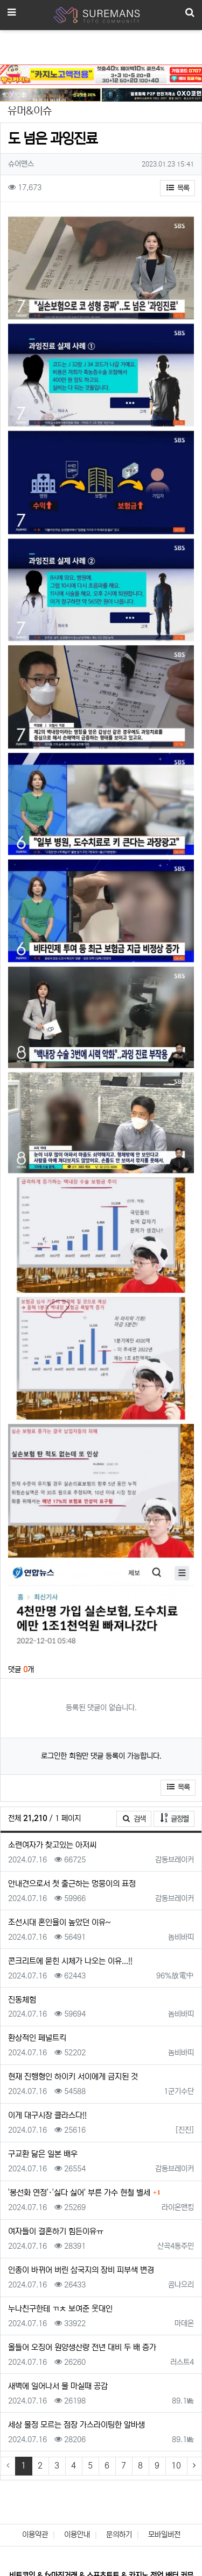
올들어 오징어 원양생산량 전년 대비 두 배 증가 (82, 2347)
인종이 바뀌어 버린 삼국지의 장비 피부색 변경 (81, 2270)
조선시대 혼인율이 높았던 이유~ (59, 1922)
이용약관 (35, 2534)
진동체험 (22, 1999)
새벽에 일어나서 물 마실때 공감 (58, 2386)
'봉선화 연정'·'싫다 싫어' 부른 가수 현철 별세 (79, 2192)
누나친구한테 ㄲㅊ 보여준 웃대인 (60, 2308)
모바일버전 (164, 2534)
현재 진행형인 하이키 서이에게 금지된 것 (73, 2076)
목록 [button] (177, 188)
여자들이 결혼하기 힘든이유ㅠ (55, 2231)
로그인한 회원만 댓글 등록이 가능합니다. (101, 1756)
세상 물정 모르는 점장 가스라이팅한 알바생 (76, 2424)
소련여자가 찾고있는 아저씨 (52, 1845)
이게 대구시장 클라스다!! (47, 2115)
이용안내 (77, 2534)
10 (176, 2465)
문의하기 (119, 2534)
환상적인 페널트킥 (37, 2037)
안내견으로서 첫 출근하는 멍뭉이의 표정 (72, 1883)
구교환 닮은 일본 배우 (43, 2153)
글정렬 (177, 1818)
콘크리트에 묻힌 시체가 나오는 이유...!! (70, 1961)
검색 (134, 1819)
